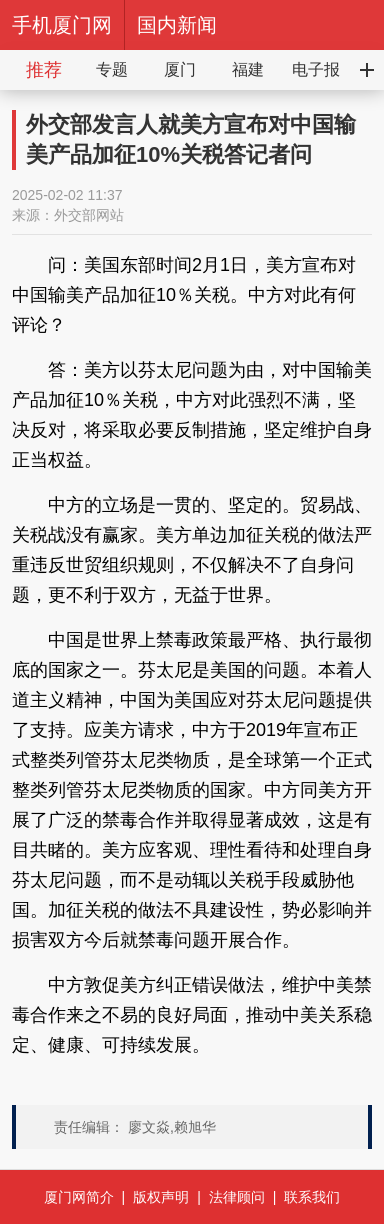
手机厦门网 (62, 25)
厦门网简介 (79, 1197)
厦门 (180, 69)
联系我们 (312, 1197)
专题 (112, 69)
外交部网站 (89, 215)
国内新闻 (177, 25)
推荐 (44, 70)
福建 (248, 69)
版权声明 (161, 1197)
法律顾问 (237, 1197)
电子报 (316, 69)
